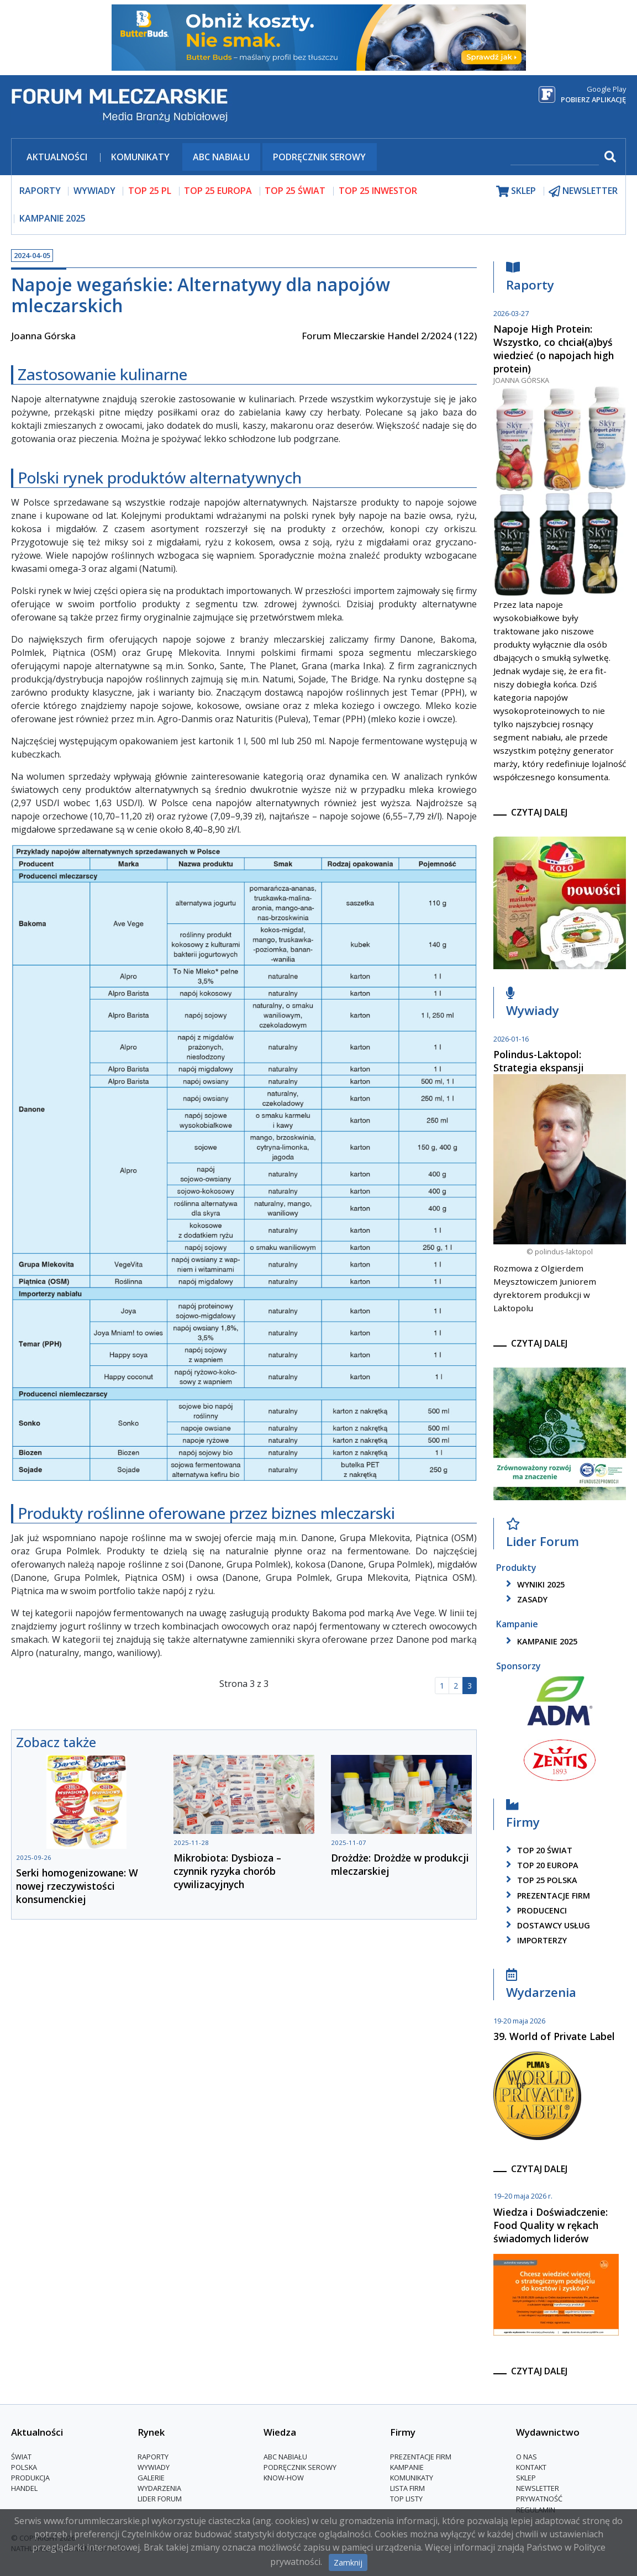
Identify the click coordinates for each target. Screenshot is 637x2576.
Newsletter (537, 2488)
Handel (24, 2488)
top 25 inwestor (378, 191)
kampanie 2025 (539, 1641)
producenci (534, 1910)
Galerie (151, 2478)
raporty (40, 191)
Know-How (284, 2478)
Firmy (523, 1816)
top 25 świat (295, 191)
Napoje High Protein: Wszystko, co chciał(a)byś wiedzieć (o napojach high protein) (553, 348)
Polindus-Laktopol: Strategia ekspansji (538, 1061)
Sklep (526, 2478)
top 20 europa (540, 1865)
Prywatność (539, 2499)
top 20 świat (537, 1850)
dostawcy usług (546, 1925)
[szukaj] (554, 157)
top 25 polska (539, 1880)
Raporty (530, 279)
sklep (516, 191)
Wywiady (532, 1004)
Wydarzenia (541, 1986)
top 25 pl (149, 191)
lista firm (407, 2488)
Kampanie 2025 (52, 218)
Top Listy (406, 2499)
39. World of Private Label (554, 2036)
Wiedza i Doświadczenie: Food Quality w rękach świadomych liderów (550, 2225)
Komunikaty (140, 157)
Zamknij (348, 2562)
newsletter (583, 191)
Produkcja (30, 2478)
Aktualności (57, 157)
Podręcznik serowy (319, 157)
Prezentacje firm (546, 1895)
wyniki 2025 (533, 1584)
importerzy (534, 1940)
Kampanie (407, 2467)
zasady (524, 1599)
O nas (526, 2457)
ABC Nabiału (221, 157)
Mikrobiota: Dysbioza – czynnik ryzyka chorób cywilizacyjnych (227, 1871)
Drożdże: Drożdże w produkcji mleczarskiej (400, 1864)
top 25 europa (218, 191)
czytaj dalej (539, 812)
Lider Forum (542, 1535)
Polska (24, 2467)
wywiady (94, 191)
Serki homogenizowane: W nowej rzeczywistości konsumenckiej (77, 1886)
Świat (21, 2457)
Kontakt (531, 2467)
